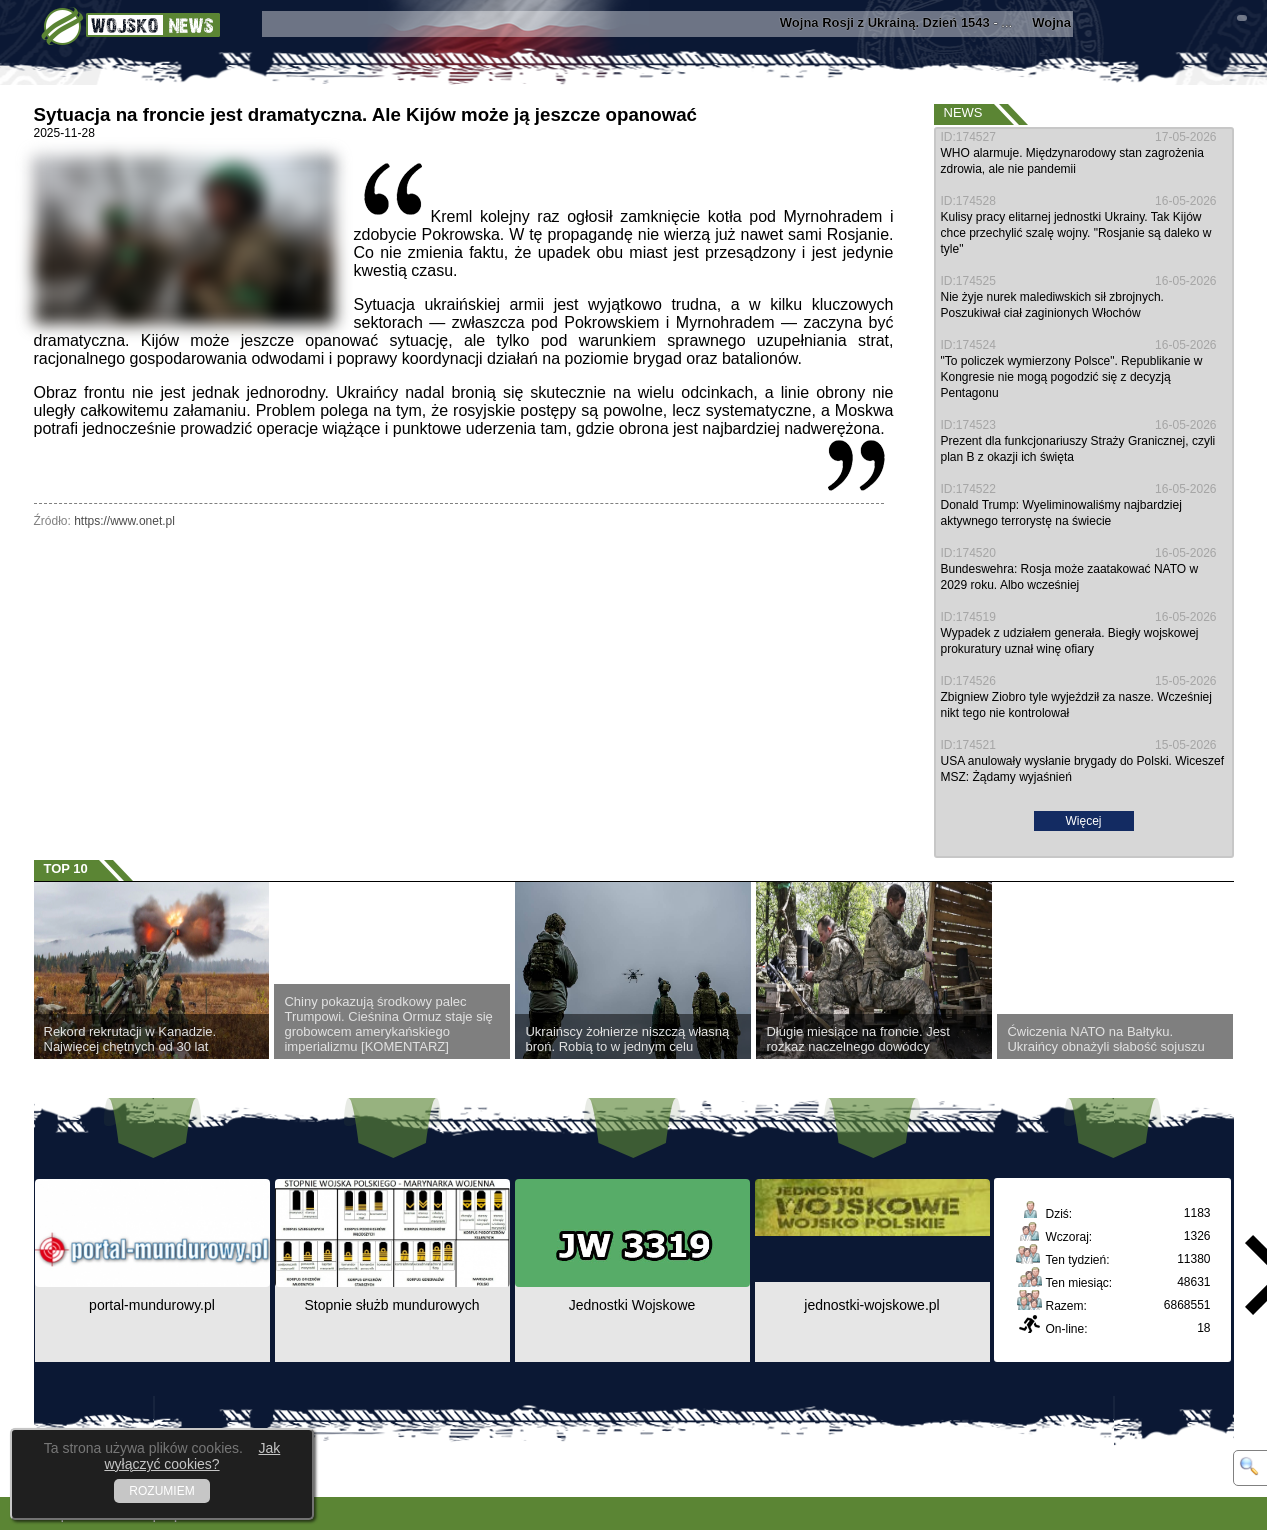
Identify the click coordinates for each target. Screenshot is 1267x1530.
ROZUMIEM (161, 1491)
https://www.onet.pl (124, 521)
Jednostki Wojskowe (632, 1305)
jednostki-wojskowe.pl (871, 1305)
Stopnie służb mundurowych (391, 1305)
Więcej (1083, 821)
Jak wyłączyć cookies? (192, 1456)
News (963, 112)
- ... (904, 22)
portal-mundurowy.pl (152, 1305)
